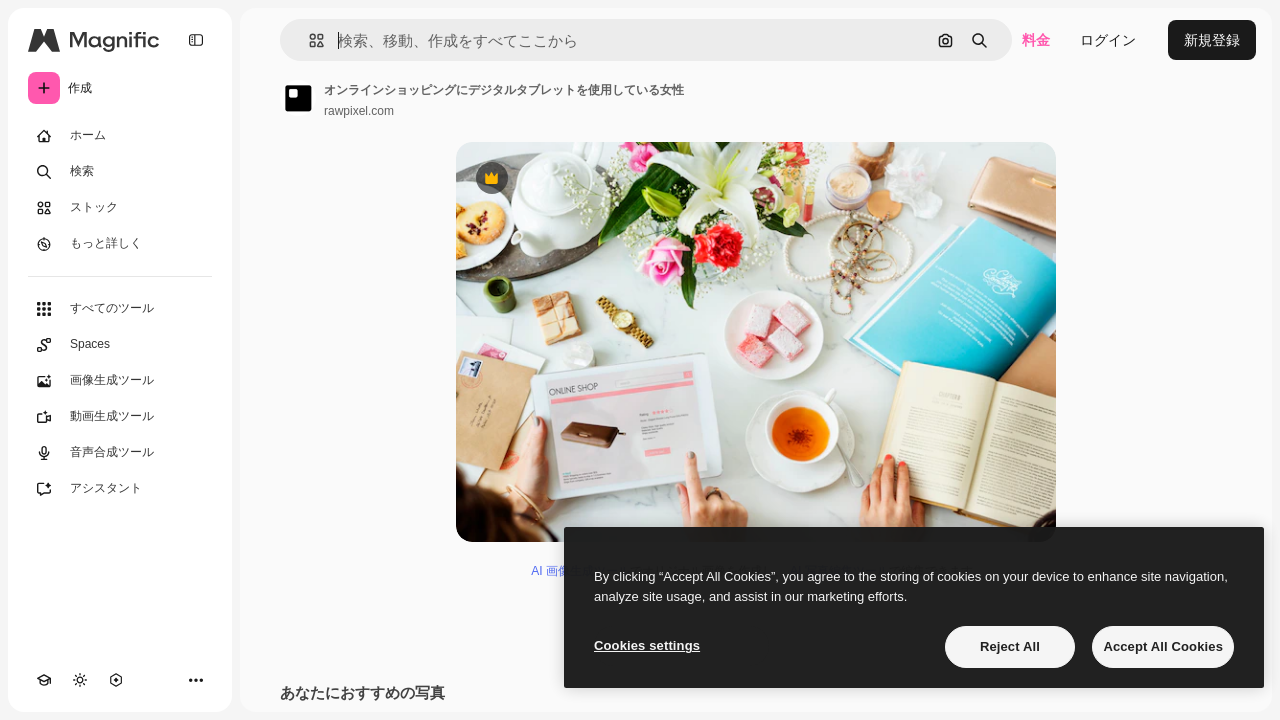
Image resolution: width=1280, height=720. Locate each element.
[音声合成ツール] (120, 453)
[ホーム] (120, 136)
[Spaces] (120, 345)
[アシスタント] (120, 489)
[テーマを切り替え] (80, 680)
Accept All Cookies (1163, 646)
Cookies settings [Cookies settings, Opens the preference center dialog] (647, 645)
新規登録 (1212, 40)
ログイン (1108, 40)
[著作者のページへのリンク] (298, 98)
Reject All (1010, 646)
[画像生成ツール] (120, 381)
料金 (1036, 40)
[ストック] (120, 208)
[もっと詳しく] (120, 244)
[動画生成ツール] (120, 417)
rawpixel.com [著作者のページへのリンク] (359, 111)
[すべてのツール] (120, 309)
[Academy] (44, 680)
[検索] (120, 172)
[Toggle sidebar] (196, 40)
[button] (308, 40)
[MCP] (116, 680)
